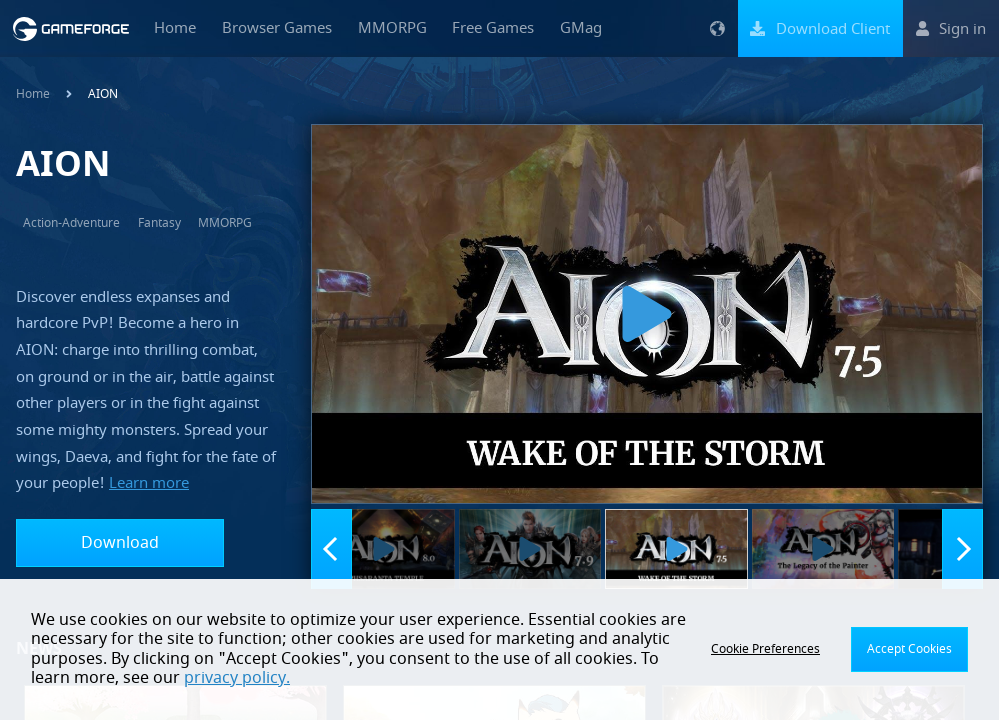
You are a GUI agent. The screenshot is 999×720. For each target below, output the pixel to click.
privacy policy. (237, 678)
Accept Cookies (909, 649)
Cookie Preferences (765, 649)
